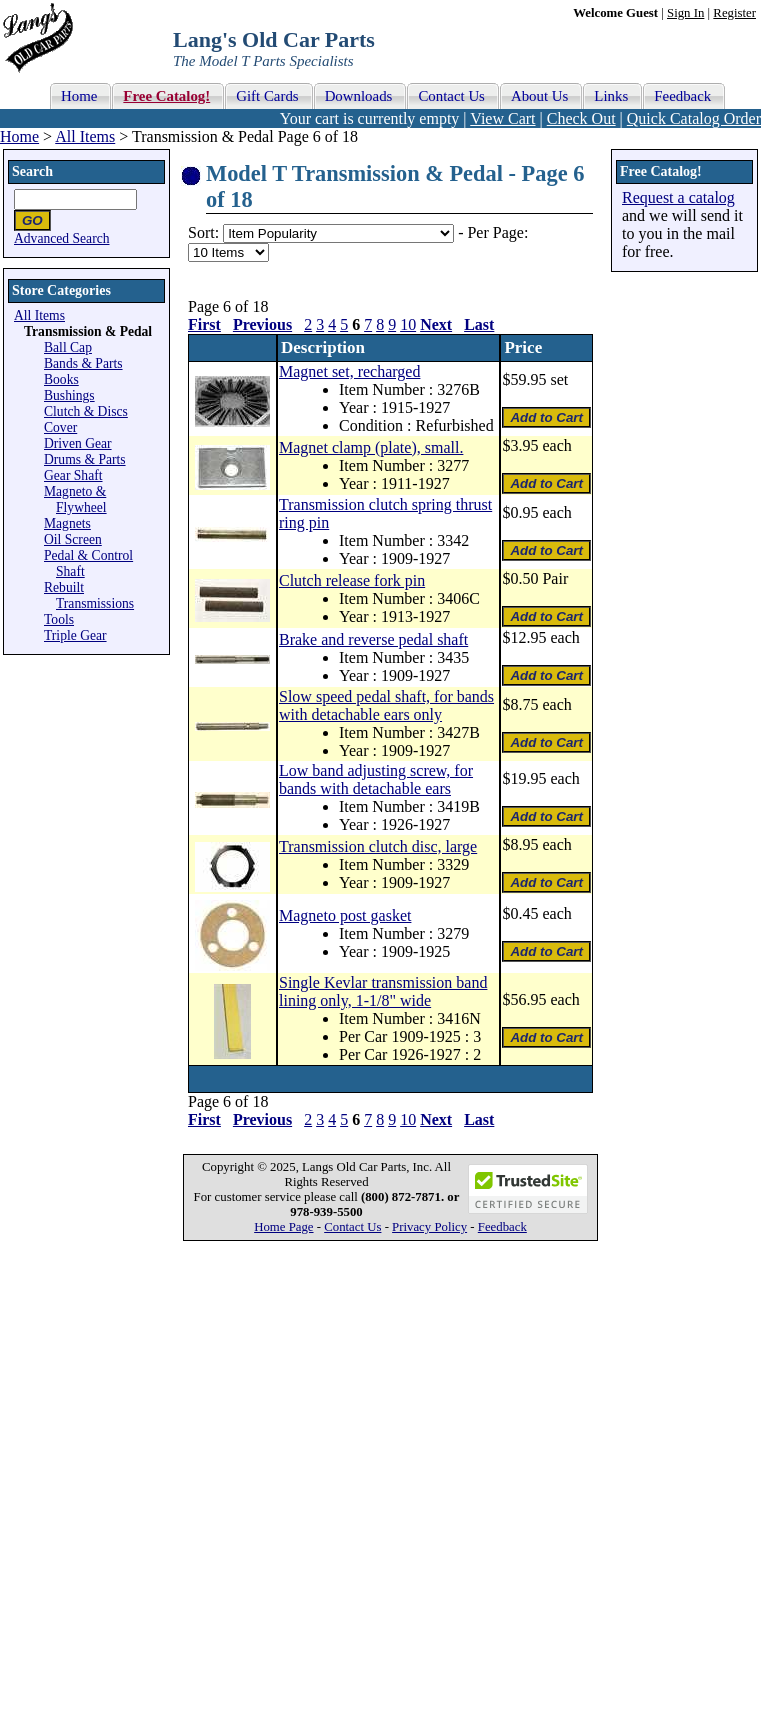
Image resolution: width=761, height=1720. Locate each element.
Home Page (283, 1227)
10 (408, 324)
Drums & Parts (85, 459)
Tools (59, 619)
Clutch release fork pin (352, 580)
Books (61, 379)
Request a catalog (678, 197)
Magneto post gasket (345, 915)
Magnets (67, 523)
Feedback (502, 1227)
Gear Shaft (73, 475)
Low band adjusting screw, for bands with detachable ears (376, 779)
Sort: (203, 232)
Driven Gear (78, 443)
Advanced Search (62, 238)
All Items (85, 136)
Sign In (685, 13)
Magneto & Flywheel (75, 499)
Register (734, 13)
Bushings (69, 395)
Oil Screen (73, 539)
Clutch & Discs (86, 411)
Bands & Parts (83, 363)
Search (32, 171)
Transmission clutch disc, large (378, 846)
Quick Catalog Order (694, 118)
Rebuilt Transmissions (89, 595)
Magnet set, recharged (349, 371)
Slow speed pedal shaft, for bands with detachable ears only (386, 705)
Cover (60, 427)
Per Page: (497, 232)
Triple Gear (75, 635)
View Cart (502, 118)
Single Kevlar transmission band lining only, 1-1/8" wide (383, 991)
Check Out (581, 118)
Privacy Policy (429, 1227)
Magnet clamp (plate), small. (371, 447)
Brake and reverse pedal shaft (373, 639)
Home (19, 136)
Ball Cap (68, 347)
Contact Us (352, 1227)
